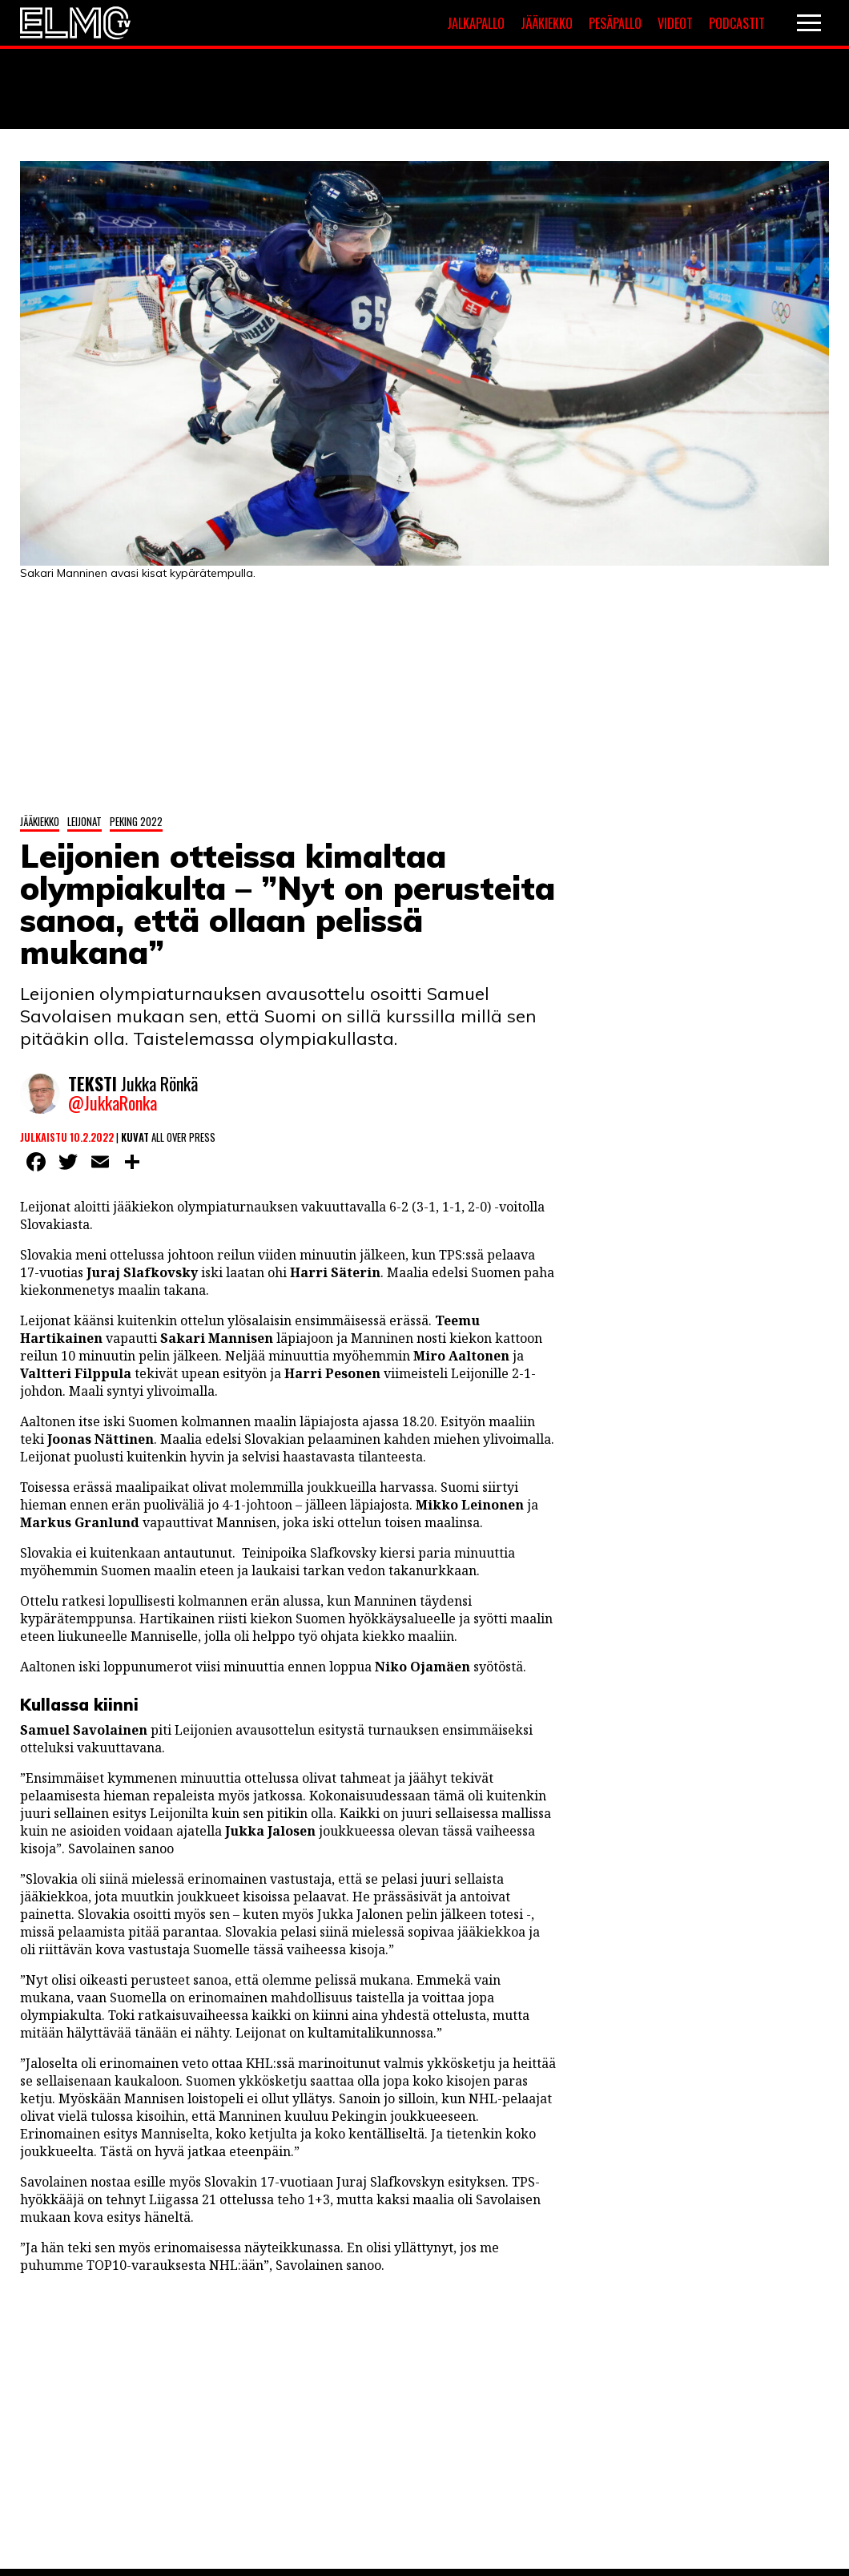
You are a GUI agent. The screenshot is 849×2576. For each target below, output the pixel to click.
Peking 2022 (136, 821)
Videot (675, 23)
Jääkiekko (547, 23)
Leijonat (84, 821)
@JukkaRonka (112, 1102)
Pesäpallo (615, 23)
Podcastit (737, 23)
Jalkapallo (476, 23)
